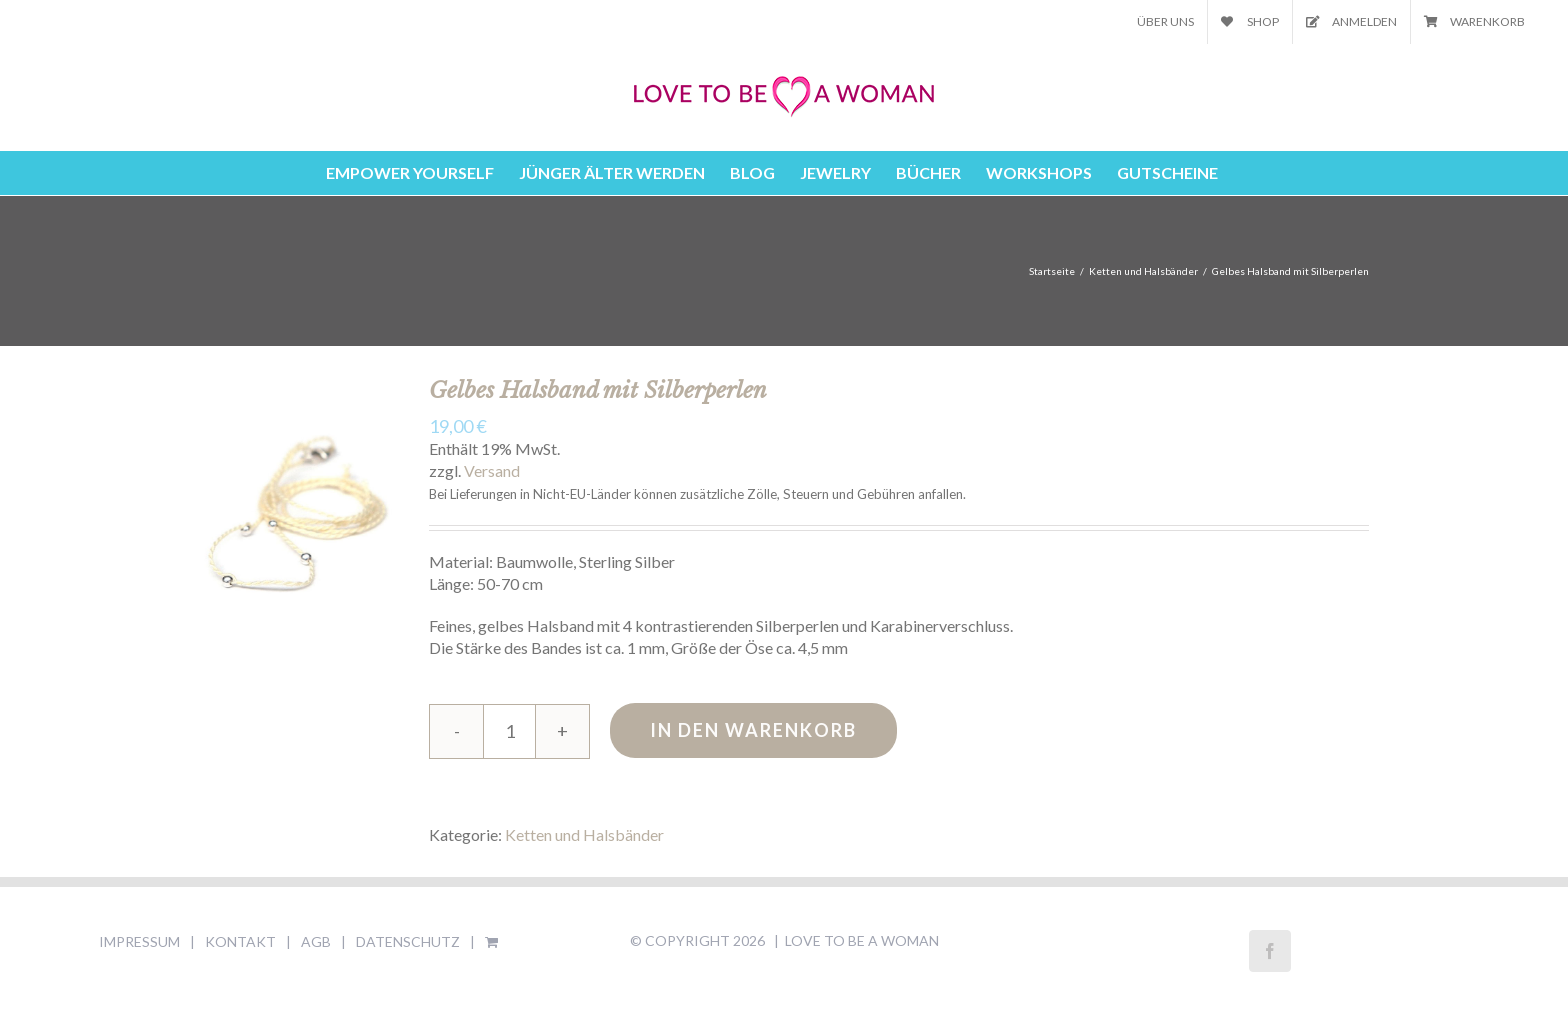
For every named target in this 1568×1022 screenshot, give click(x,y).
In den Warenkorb (753, 730)
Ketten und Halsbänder (584, 834)
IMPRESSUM (139, 941)
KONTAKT (240, 941)
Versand (492, 470)
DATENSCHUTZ (408, 941)
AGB (316, 941)
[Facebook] (1270, 951)
